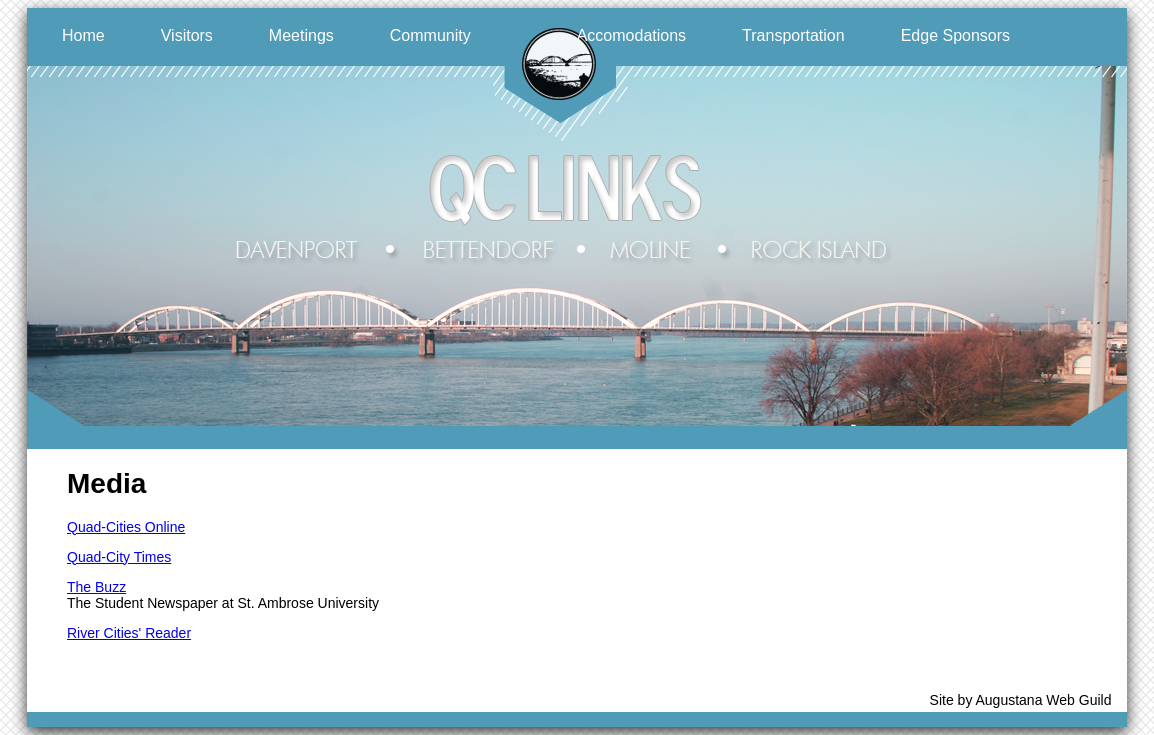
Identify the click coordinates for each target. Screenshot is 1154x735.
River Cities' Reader (129, 633)
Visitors (187, 35)
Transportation (793, 35)
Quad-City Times (119, 557)
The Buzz (96, 587)
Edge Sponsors (955, 35)
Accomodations (631, 35)
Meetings (301, 35)
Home (83, 35)
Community (430, 35)
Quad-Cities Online (126, 527)
